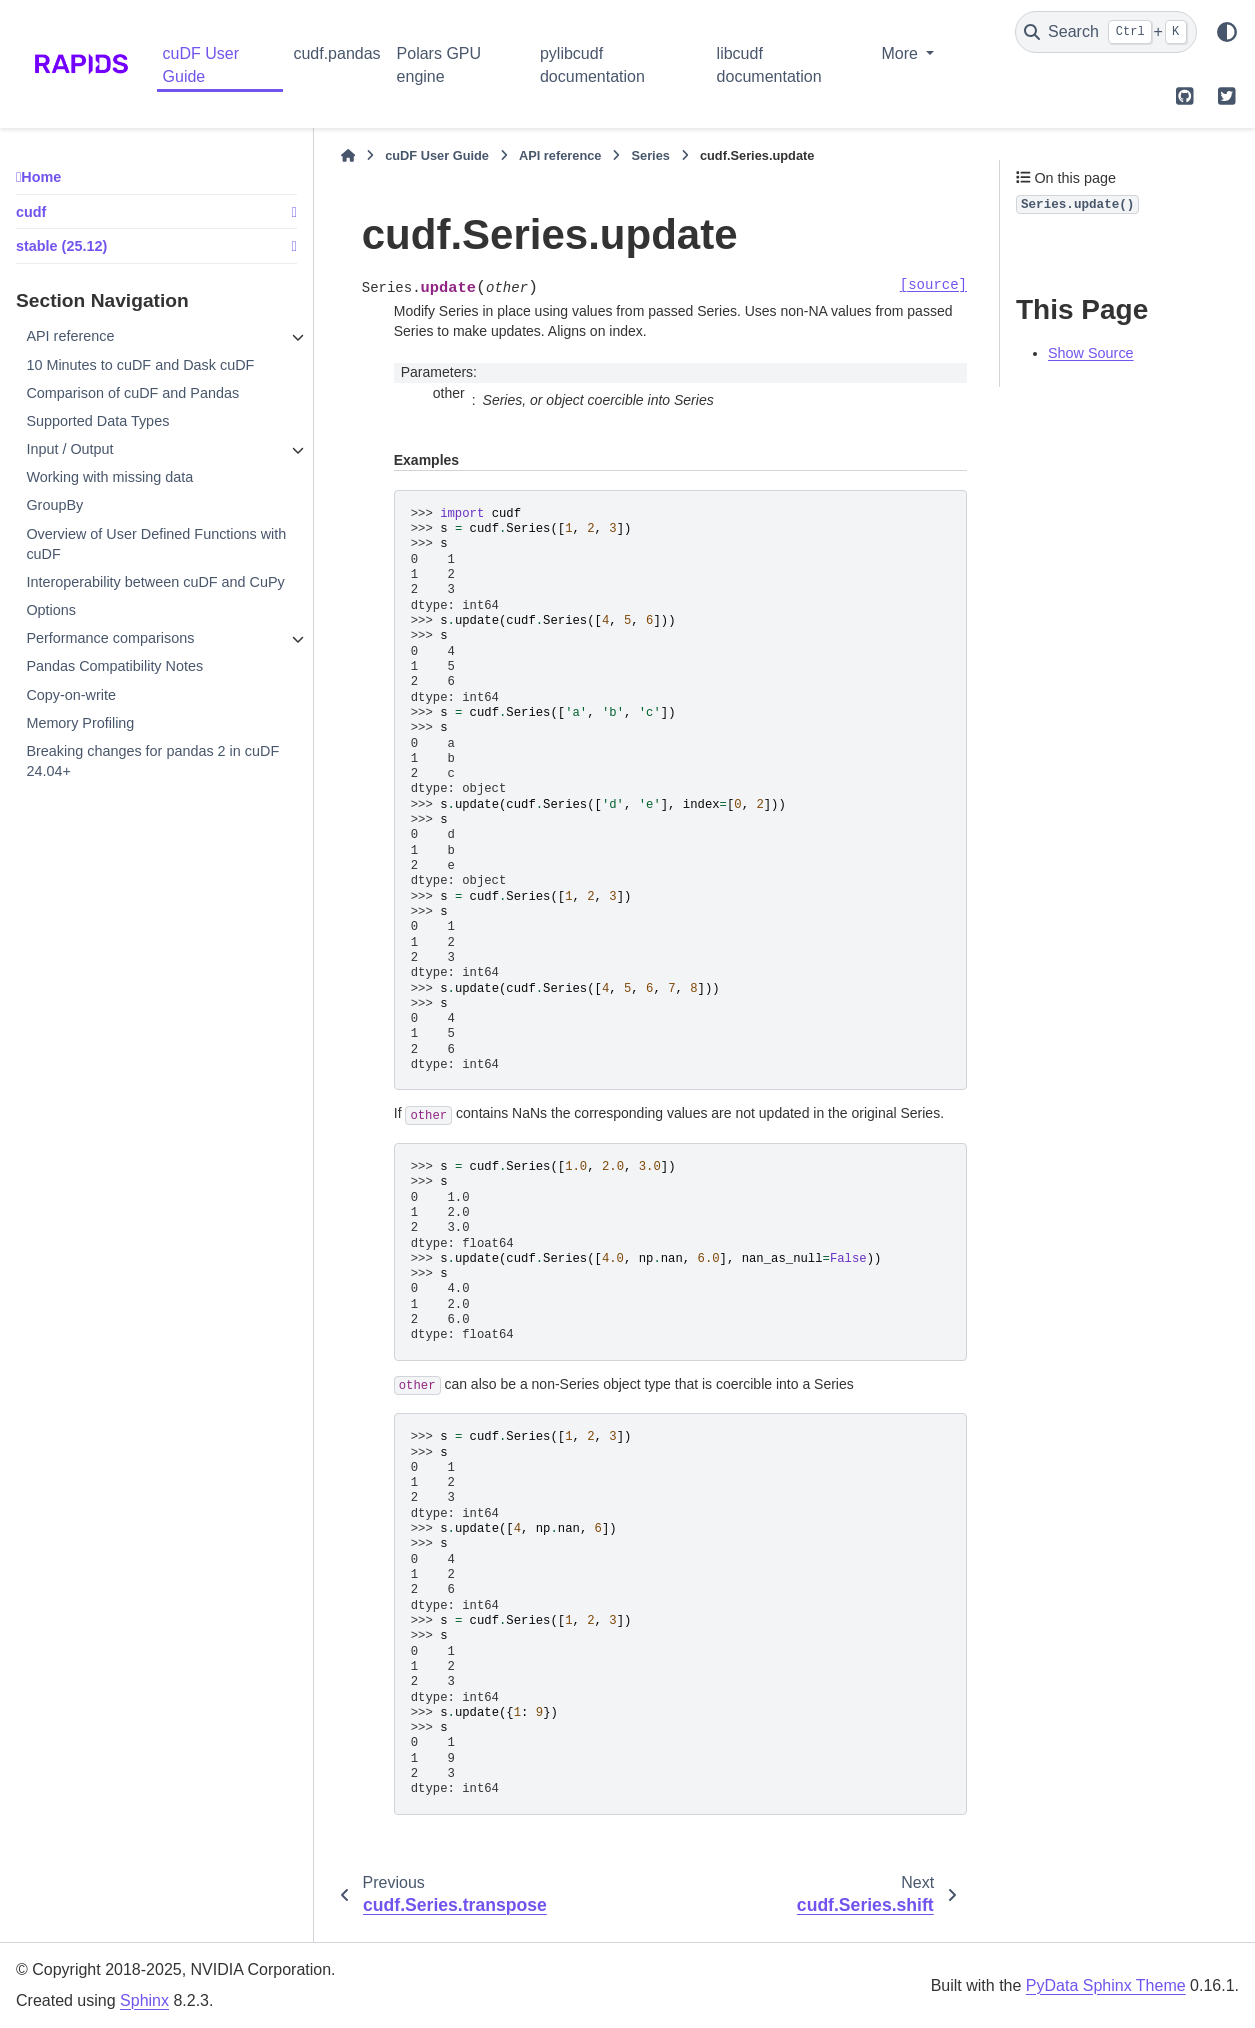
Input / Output (69, 449)
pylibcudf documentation (592, 64)
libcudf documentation (769, 64)
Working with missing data (109, 477)
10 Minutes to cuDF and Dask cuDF (140, 365)
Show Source (1091, 353)
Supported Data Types (97, 421)
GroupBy (54, 505)
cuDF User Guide (201, 64)
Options (51, 610)
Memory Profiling (80, 723)
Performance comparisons (110, 638)
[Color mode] (1227, 32)
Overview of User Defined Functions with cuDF (156, 544)
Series (650, 155)
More (901, 53)
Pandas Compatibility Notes (114, 666)
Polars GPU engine (439, 64)
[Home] (348, 156)
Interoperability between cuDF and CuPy (155, 582)
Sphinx (144, 2000)
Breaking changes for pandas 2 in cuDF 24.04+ (152, 761)
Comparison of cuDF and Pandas (132, 393)
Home (41, 177)
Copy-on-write (71, 695)
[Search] (1106, 32)
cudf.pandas (336, 53)
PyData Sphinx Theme (1106, 1985)
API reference (70, 336)
